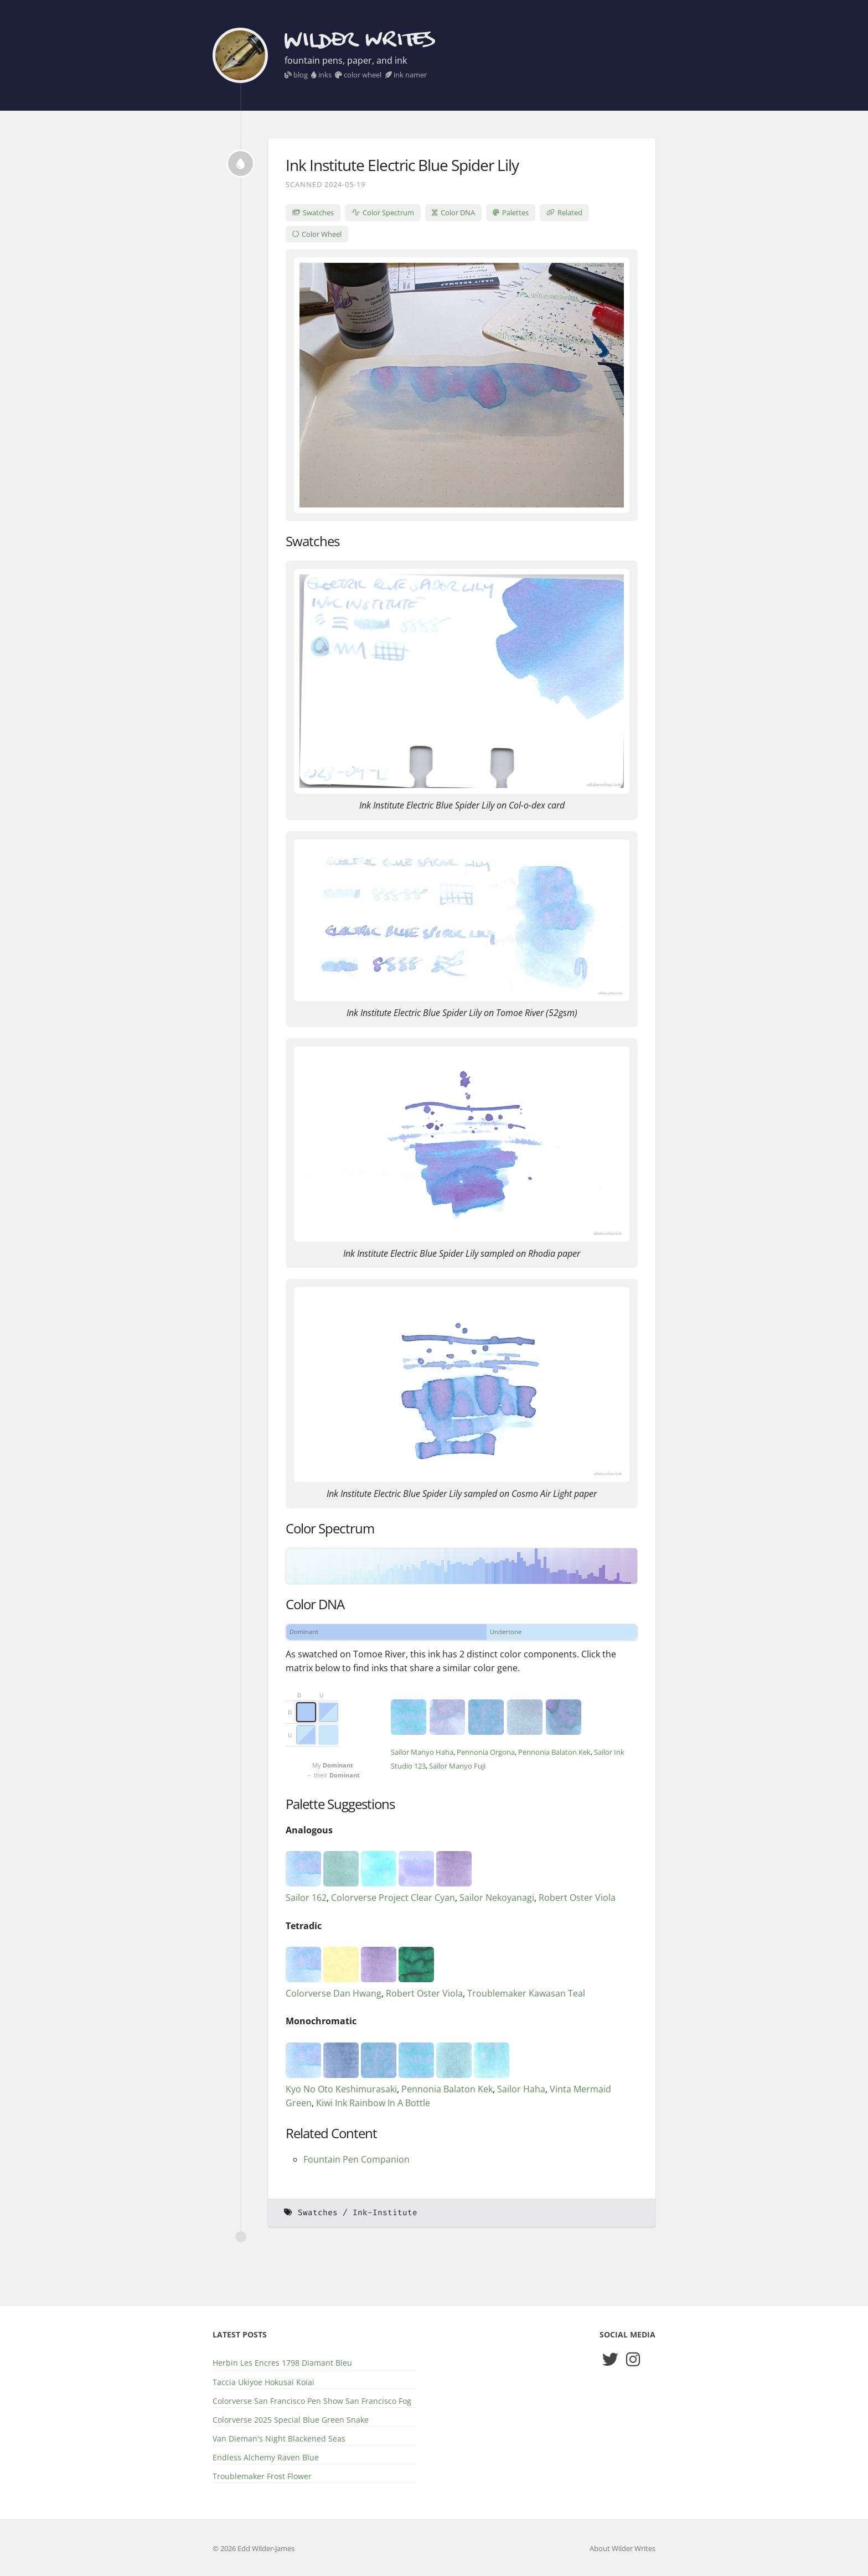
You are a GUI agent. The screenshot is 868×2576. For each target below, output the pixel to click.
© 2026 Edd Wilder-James (253, 2548)
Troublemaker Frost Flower (262, 2476)
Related (564, 212)
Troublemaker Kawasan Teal (526, 1993)
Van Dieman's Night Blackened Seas (279, 2438)
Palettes (511, 212)
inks (321, 75)
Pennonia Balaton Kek (554, 1752)
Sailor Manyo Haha (422, 1752)
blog (296, 75)
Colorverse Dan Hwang (333, 1993)
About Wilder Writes (622, 2548)
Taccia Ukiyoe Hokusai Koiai (263, 2382)
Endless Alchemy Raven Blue (266, 2457)
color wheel (358, 75)
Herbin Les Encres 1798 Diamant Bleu (282, 2362)
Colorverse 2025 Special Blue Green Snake (291, 2419)
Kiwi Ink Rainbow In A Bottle (373, 2103)
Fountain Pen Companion (356, 2159)
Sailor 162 (306, 1897)
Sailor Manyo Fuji (457, 1766)
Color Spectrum (383, 212)
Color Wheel (317, 234)
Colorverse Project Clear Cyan (393, 1897)
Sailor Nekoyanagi (496, 1897)
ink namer (406, 75)
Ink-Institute (385, 2212)
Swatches (313, 212)
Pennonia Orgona (486, 1752)
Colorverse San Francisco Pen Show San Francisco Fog (312, 2401)
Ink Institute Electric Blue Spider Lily (402, 164)
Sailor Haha (521, 2089)
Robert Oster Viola (577, 1897)
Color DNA (453, 212)
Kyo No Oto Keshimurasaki (341, 2089)
